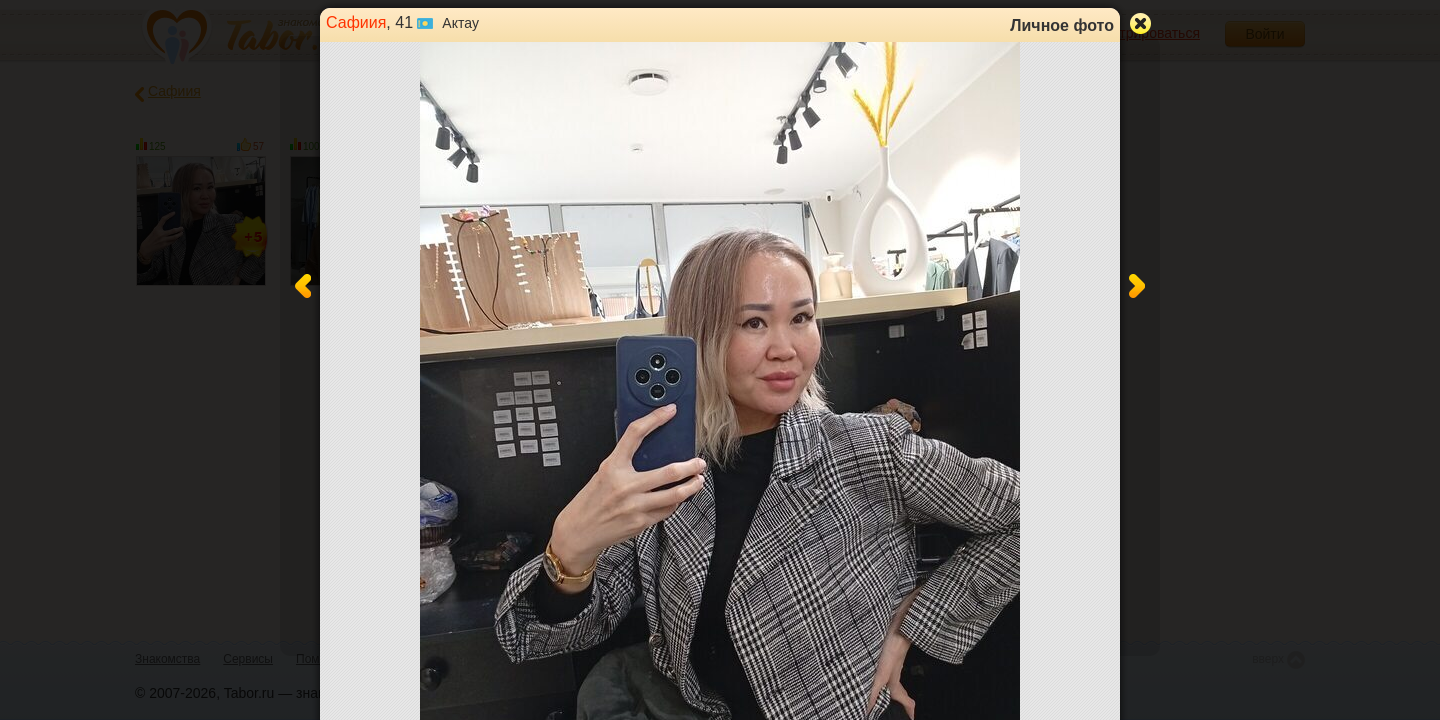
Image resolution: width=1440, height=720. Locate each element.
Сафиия (356, 22)
